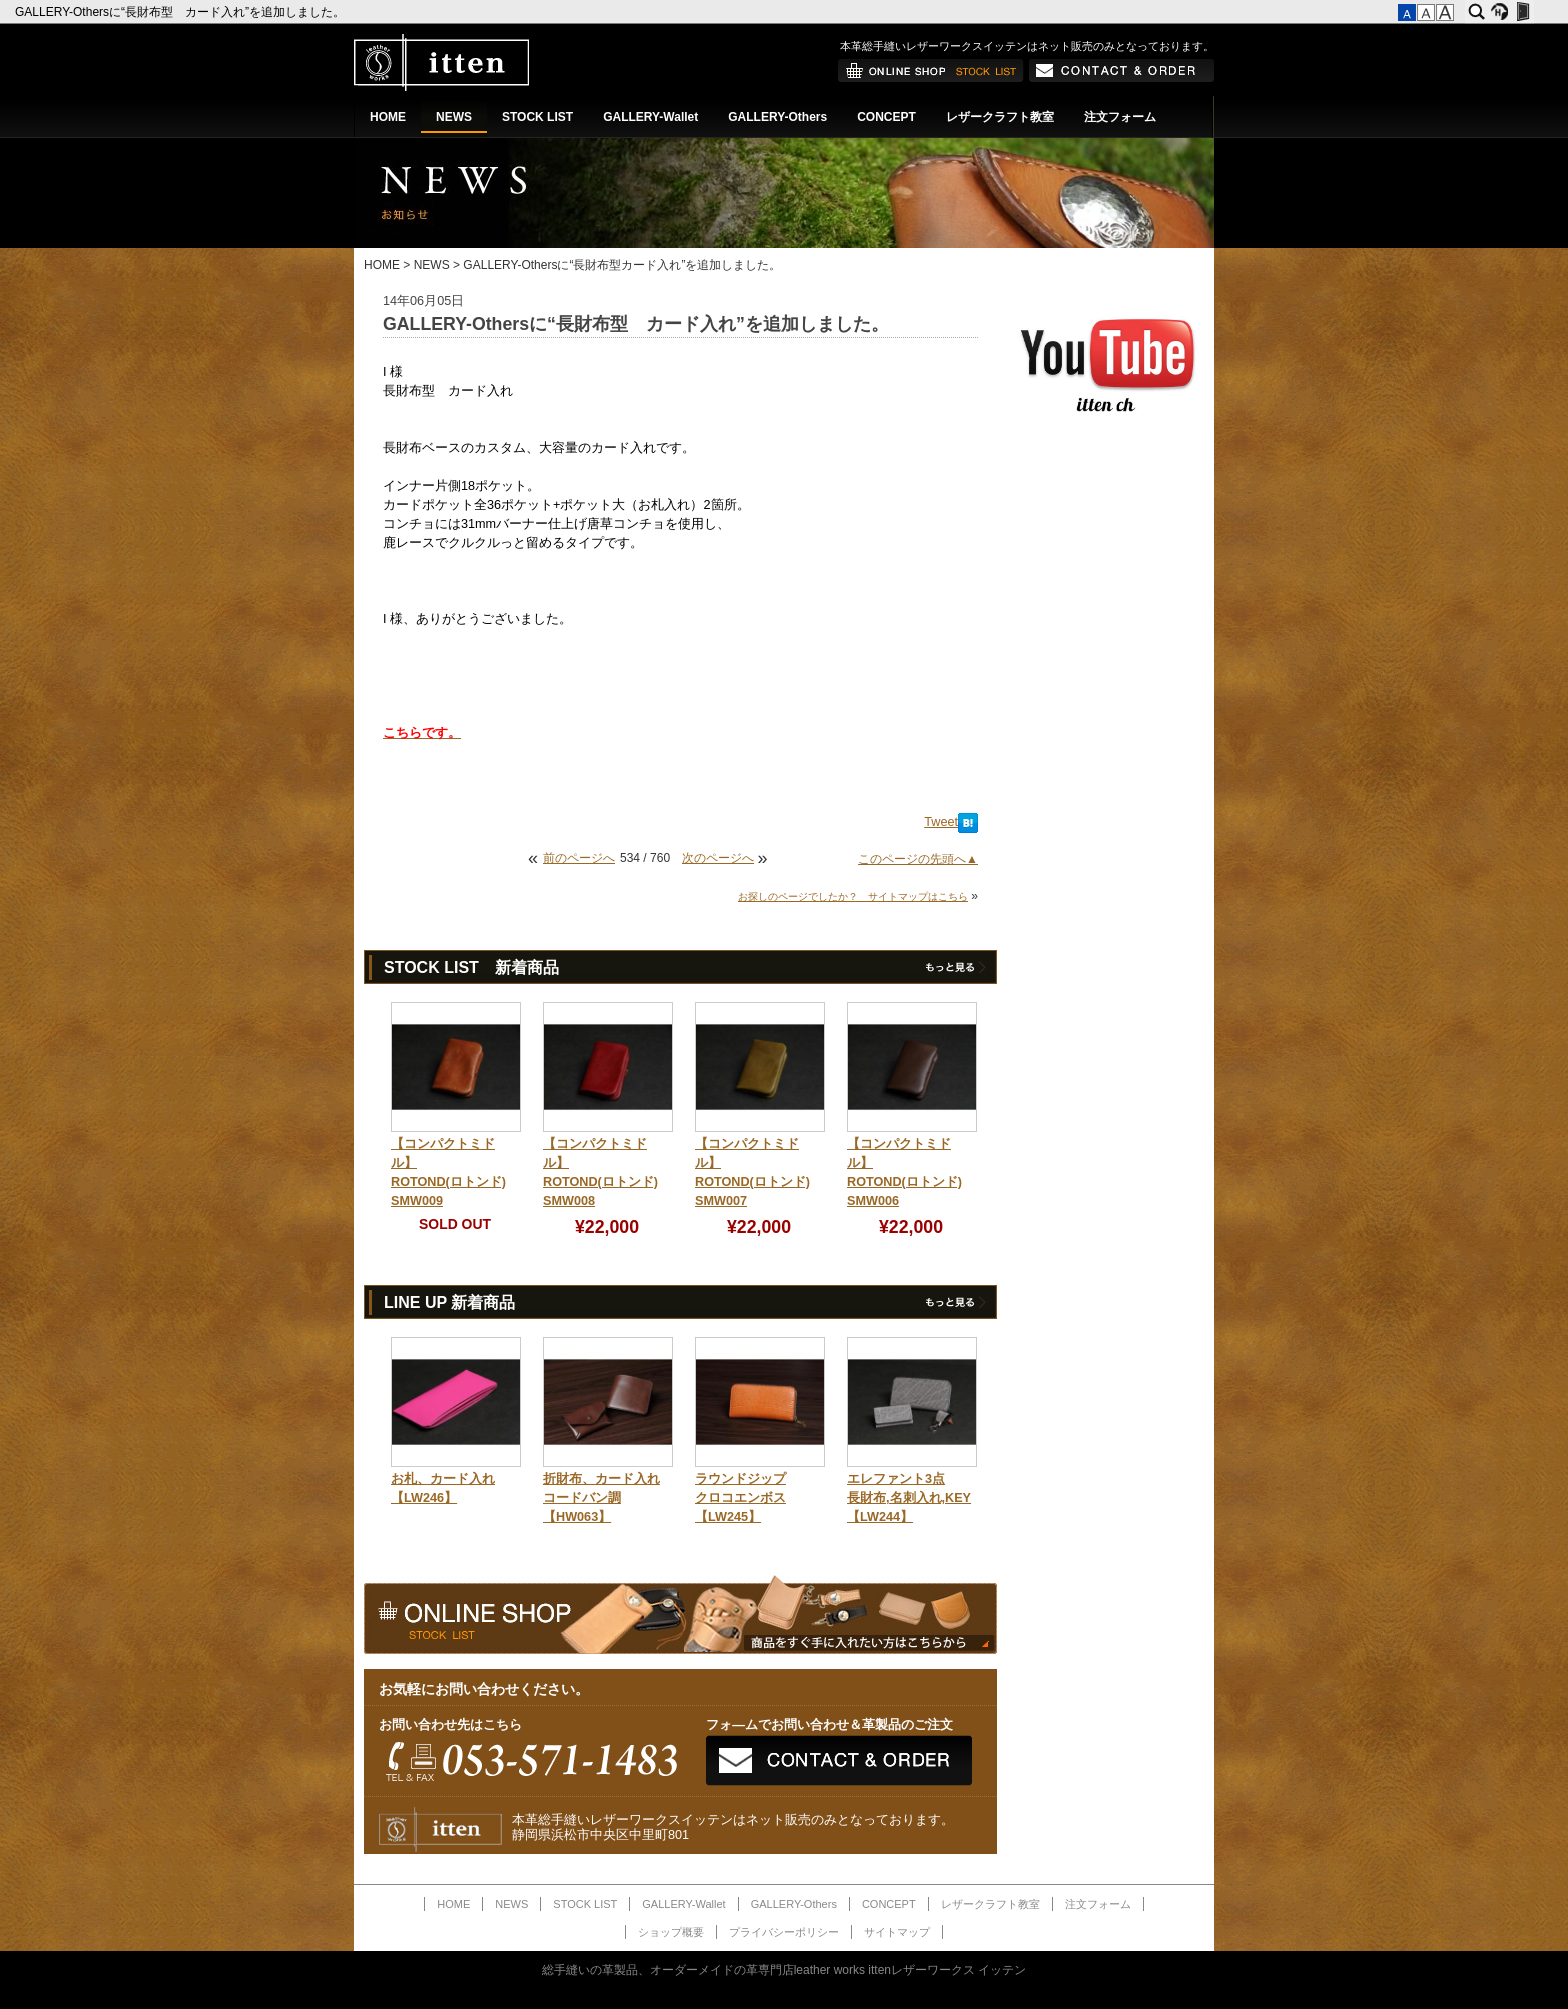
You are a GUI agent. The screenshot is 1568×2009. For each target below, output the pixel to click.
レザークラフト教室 (1000, 117)
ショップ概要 (671, 1932)
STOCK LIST (537, 117)
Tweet (941, 822)
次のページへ (718, 858)
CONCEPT (886, 117)
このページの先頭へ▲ (918, 859)
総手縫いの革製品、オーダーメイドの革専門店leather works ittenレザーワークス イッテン (784, 1970)
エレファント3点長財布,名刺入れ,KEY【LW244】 (909, 1498)
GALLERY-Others (777, 117)
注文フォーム (1120, 117)
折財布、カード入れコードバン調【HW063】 (601, 1498)
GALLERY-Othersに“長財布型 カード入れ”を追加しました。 (181, 12)
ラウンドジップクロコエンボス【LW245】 (740, 1498)
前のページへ (579, 858)
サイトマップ (897, 1932)
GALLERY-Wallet (650, 117)
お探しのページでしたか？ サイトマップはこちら (853, 896)
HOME (388, 117)
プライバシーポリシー (784, 1932)
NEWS (454, 117)
